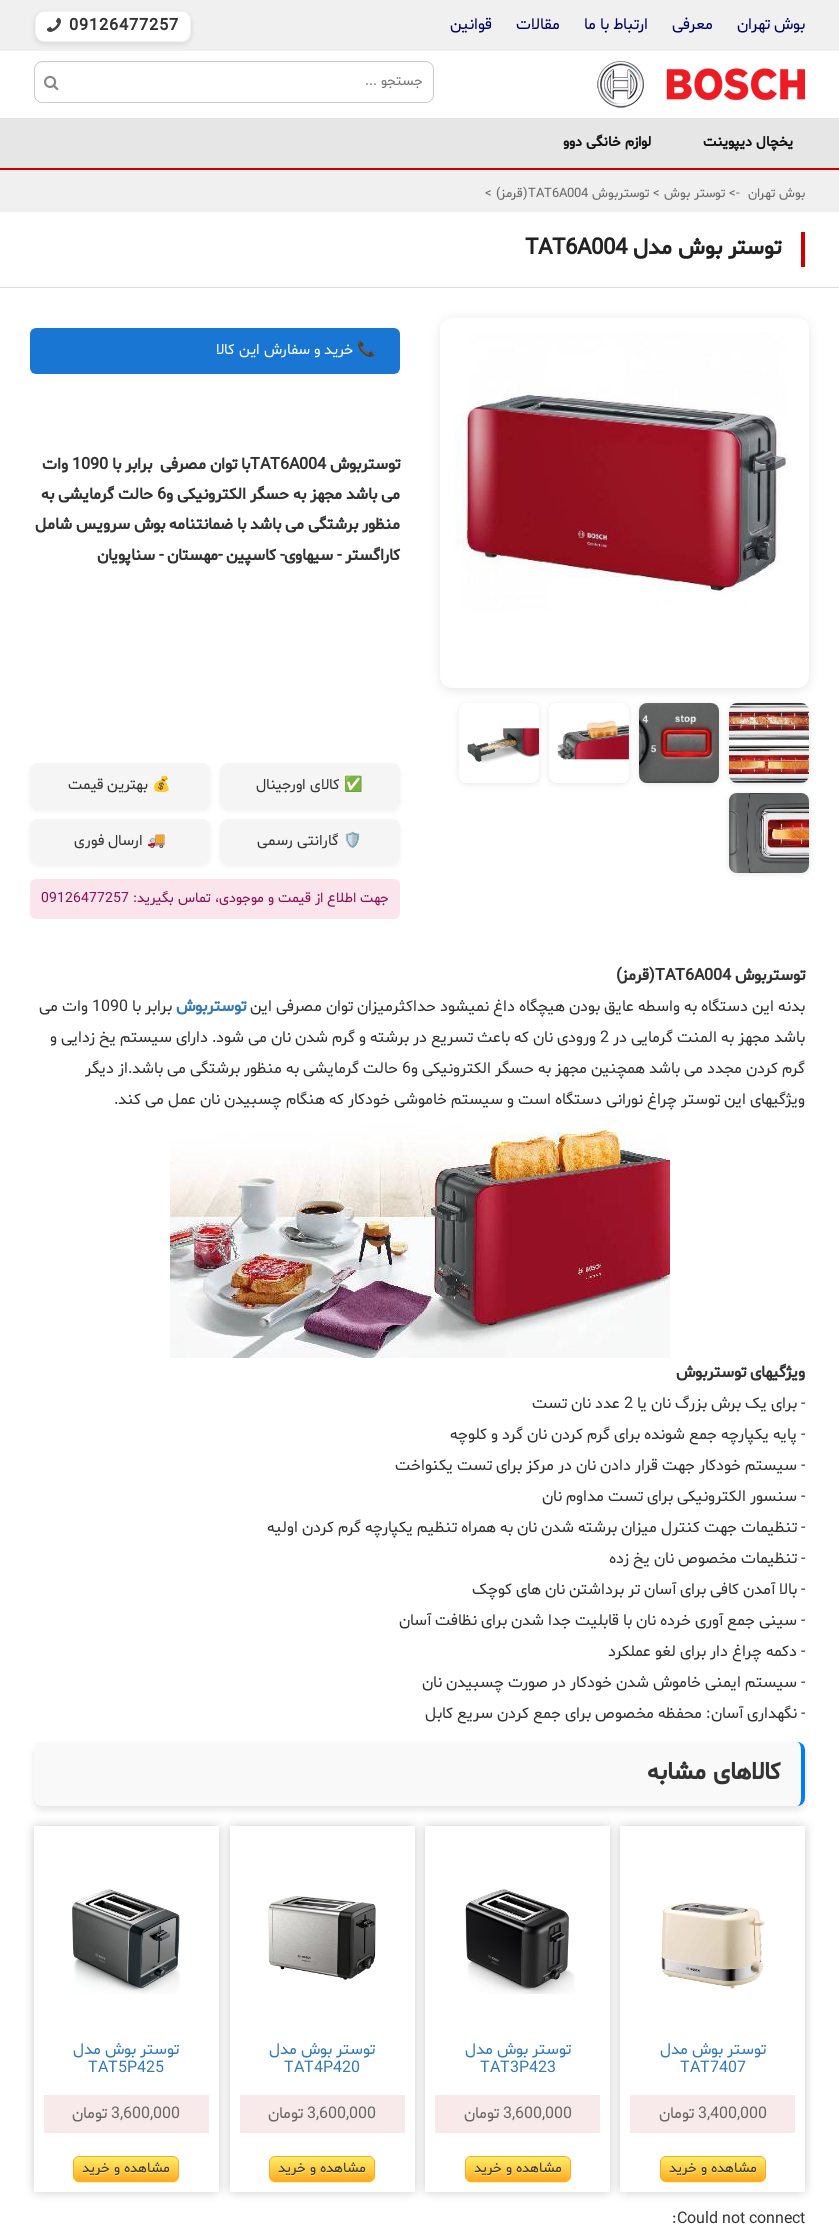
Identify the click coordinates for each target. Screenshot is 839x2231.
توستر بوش (692, 194)
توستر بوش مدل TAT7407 (713, 2059)
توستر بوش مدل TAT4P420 (322, 2059)
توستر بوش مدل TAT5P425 (126, 2059)
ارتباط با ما (614, 25)
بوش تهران (771, 25)
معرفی (692, 25)
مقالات (538, 25)
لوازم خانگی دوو (607, 142)
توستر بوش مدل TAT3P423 (518, 2059)
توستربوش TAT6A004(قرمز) (570, 194)
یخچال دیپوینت (748, 142)
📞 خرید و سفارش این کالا (296, 350)
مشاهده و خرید (713, 2168)
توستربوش (209, 1007)
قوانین (471, 25)
